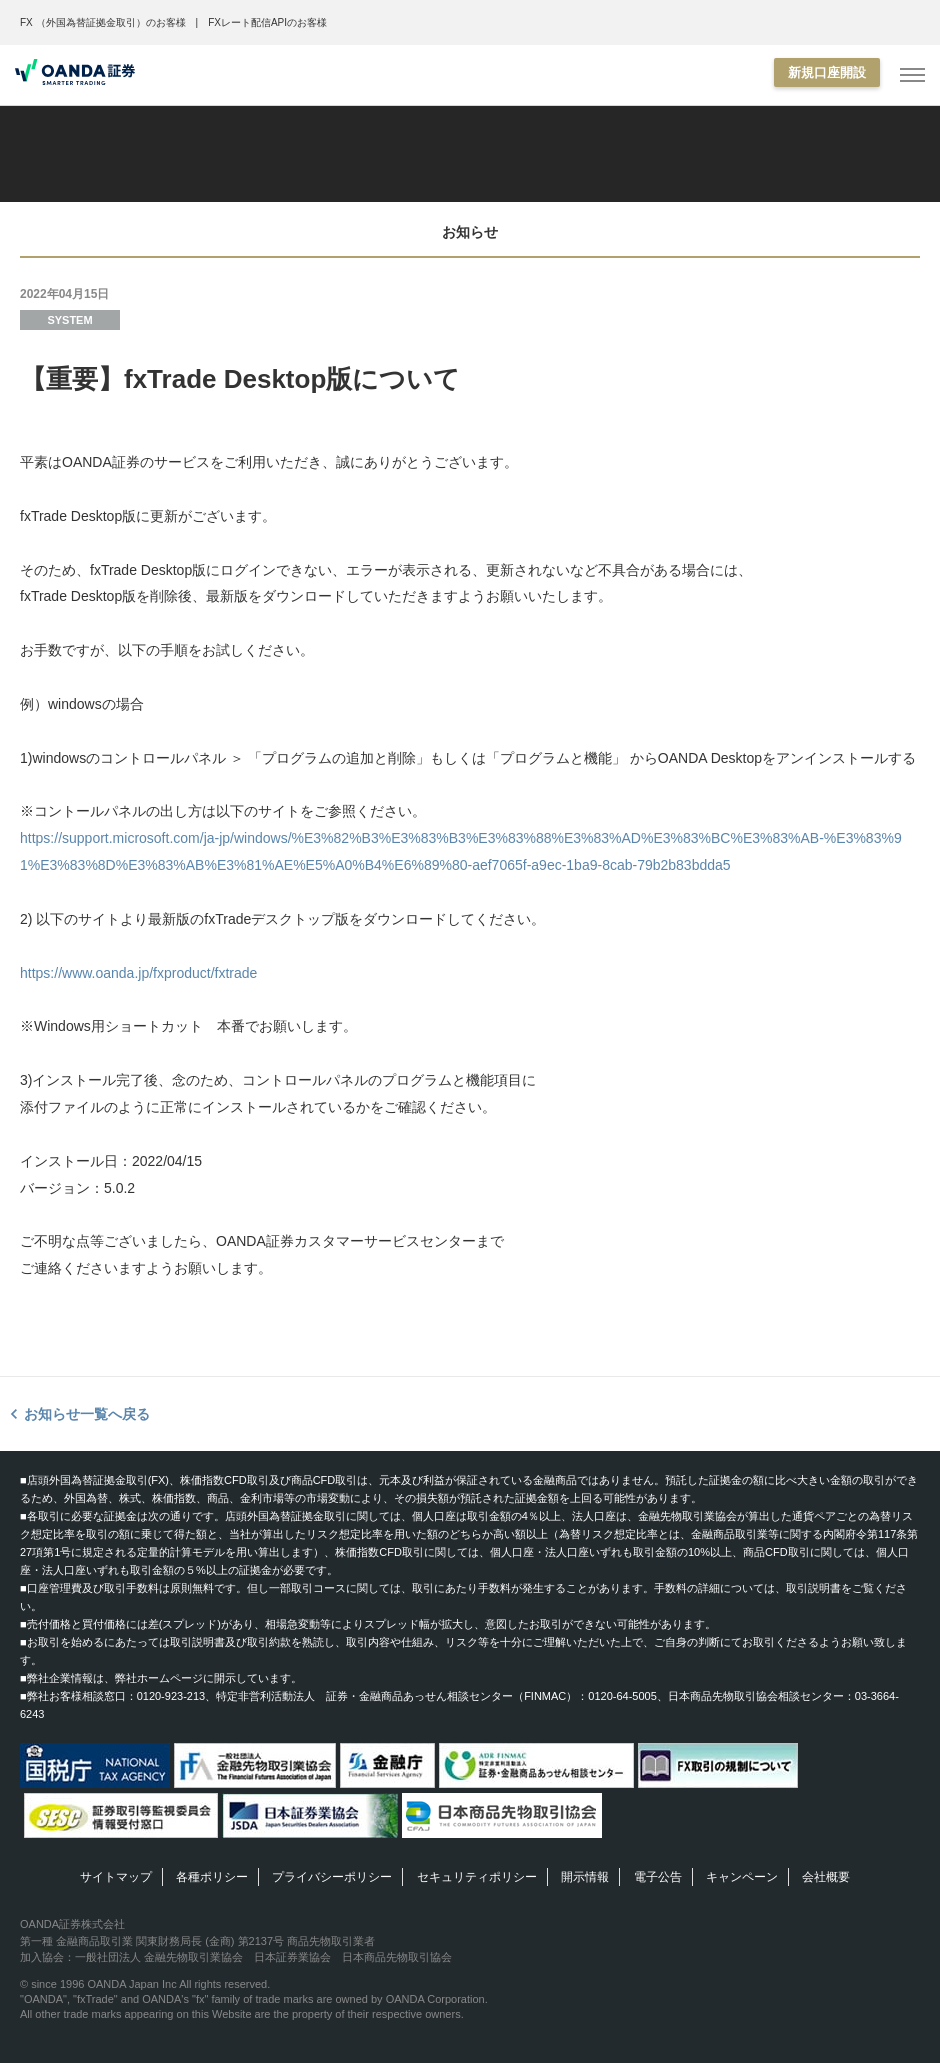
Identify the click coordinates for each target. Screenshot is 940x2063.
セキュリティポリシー (477, 1877)
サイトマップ (116, 1877)
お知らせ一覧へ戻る (87, 1414)
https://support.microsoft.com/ (112, 838)
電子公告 (658, 1877)
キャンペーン (742, 1877)
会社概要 (826, 1877)
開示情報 (585, 1877)
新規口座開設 (827, 72)
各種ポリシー (212, 1877)
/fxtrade (234, 973)
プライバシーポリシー (332, 1877)
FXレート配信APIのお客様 (267, 22)
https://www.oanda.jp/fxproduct (115, 973)
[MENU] (912, 75)
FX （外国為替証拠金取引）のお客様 (103, 22)
